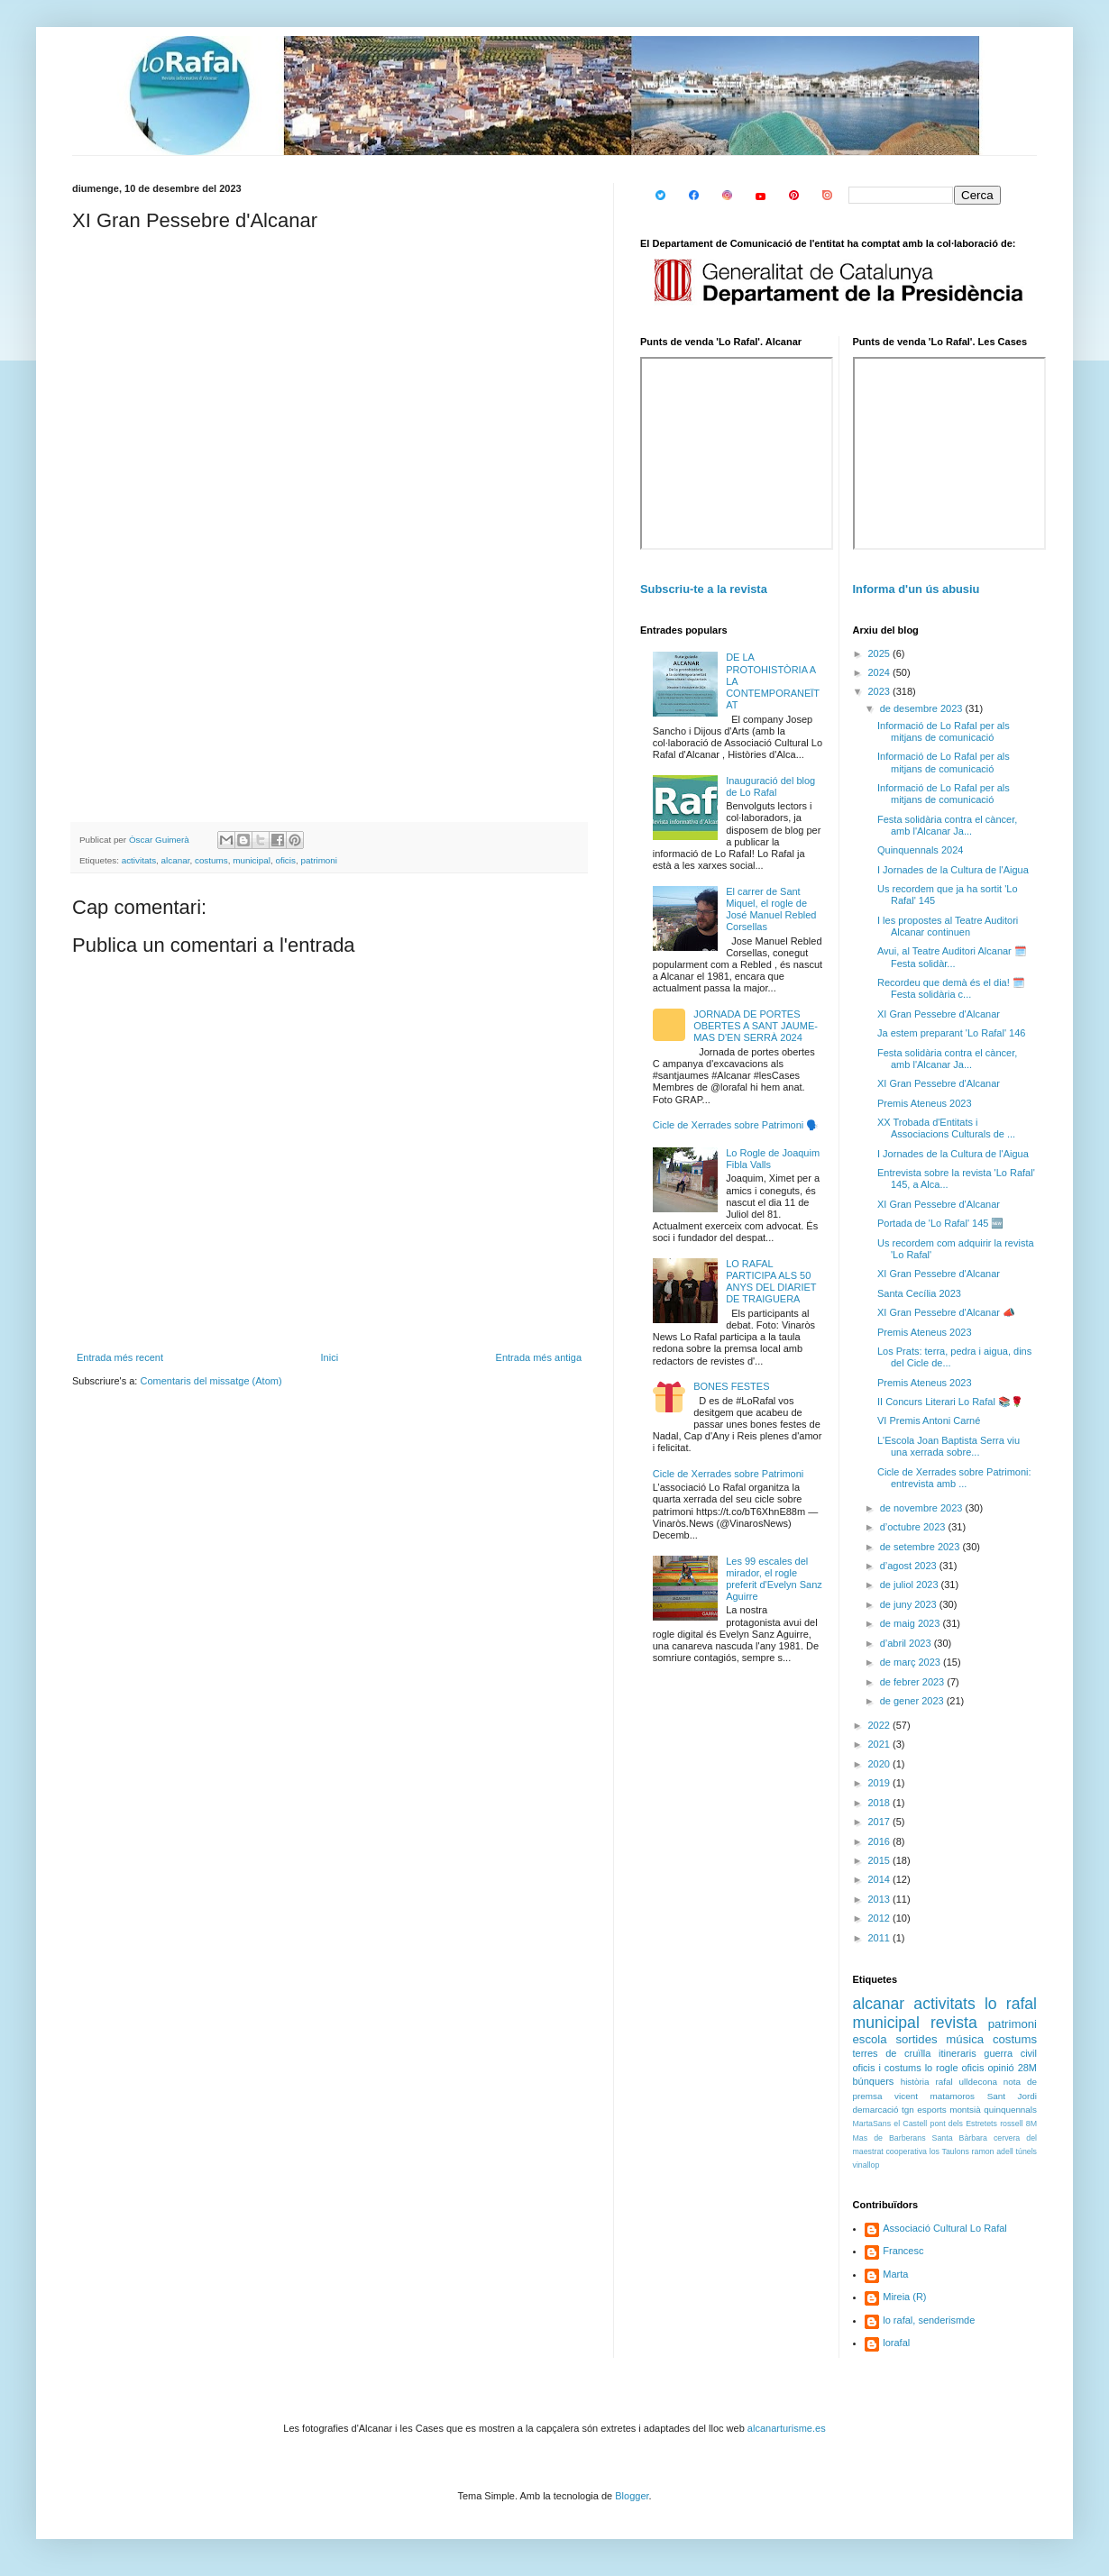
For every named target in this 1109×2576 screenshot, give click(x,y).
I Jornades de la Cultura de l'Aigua (953, 869)
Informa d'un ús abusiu (916, 589)
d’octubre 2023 (914, 1526)
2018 (881, 1802)
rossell (1011, 2123)
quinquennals (1010, 2110)
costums (211, 860)
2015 (881, 1860)
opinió (1000, 2067)
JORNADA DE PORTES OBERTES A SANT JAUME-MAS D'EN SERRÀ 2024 (755, 1026)
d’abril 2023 (907, 1643)
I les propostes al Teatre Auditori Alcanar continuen (947, 926)
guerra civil (1010, 2053)
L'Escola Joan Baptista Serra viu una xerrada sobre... (948, 1446)
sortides (916, 2039)
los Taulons (949, 2151)
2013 (881, 1899)
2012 (881, 1918)
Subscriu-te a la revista (703, 589)
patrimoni (318, 860)
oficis (285, 860)
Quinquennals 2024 (920, 850)
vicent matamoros (934, 2096)
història (915, 2082)
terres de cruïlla (892, 2053)
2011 (881, 1937)
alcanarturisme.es (786, 2428)
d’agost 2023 (909, 1565)
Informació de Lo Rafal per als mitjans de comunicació (943, 731)
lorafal (896, 2342)
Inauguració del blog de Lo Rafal (770, 786)
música (965, 2039)
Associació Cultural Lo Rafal (945, 2228)
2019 (881, 1782)
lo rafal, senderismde (929, 2320)
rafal (943, 2082)
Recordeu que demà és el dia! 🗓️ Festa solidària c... (951, 988)
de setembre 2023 (921, 1546)
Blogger (631, 2495)
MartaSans (872, 2123)
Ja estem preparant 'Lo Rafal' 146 (951, 1033)
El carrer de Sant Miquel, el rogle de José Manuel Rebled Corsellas (771, 909)
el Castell (910, 2123)
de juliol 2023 (910, 1584)
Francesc (903, 2250)
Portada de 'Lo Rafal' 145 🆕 (940, 1223)
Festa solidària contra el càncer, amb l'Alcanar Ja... (947, 825)
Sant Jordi (1012, 2096)
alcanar (175, 860)
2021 (881, 1744)
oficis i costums (887, 2067)
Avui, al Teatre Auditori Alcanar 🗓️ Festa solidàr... (952, 956)
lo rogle (941, 2067)
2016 (881, 1841)
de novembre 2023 (923, 1508)
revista (953, 2023)
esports (931, 2110)
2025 (881, 653)
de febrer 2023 (914, 1681)
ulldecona (978, 2082)
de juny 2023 (909, 1604)
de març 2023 (911, 1662)
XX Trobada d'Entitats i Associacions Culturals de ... (946, 1128)
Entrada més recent (120, 1357)
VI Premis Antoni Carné (928, 1420)
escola (870, 2039)
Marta (895, 2274)
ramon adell (992, 2151)
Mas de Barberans (889, 2137)
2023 (881, 691)
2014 (881, 1879)
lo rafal (1011, 2004)
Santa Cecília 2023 (919, 1293)
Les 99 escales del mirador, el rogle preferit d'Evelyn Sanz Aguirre (774, 1579)
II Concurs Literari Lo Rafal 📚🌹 (950, 1401)
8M (1031, 2123)
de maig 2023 (911, 1623)
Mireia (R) (904, 2296)
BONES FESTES (731, 1386)
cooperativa (905, 2151)
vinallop (866, 2165)
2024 (881, 672)
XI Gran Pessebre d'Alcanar (938, 1014)
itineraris (957, 2053)
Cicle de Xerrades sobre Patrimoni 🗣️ (736, 1124)
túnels (1026, 2151)
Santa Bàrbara (959, 2137)
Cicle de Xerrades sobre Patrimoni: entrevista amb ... (954, 1477)
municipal (251, 860)
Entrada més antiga (539, 1357)
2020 (881, 1763)
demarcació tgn (883, 2110)
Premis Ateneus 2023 (924, 1103)
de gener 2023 (913, 1700)
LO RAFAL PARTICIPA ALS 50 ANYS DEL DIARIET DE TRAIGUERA (771, 1281)
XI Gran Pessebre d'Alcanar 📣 (946, 1312)
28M (1027, 2067)
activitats (139, 860)
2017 (881, 1821)
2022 (881, 1725)
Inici (330, 1357)
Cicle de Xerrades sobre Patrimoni (728, 1473)
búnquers (873, 2081)
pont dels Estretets (963, 2123)
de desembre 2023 (923, 708)
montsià (965, 2110)
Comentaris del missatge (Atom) (210, 1380)
